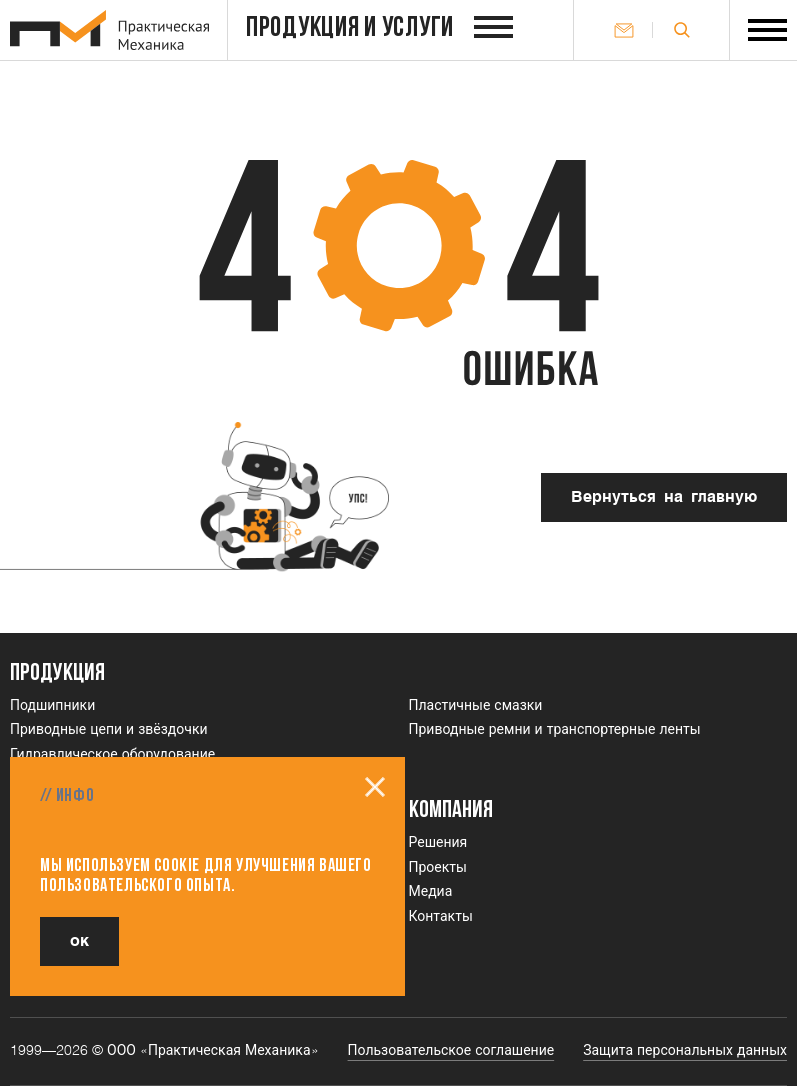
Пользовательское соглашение (451, 1051)
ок (79, 941)
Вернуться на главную (664, 497)
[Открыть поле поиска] (682, 30)
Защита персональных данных (685, 1051)
